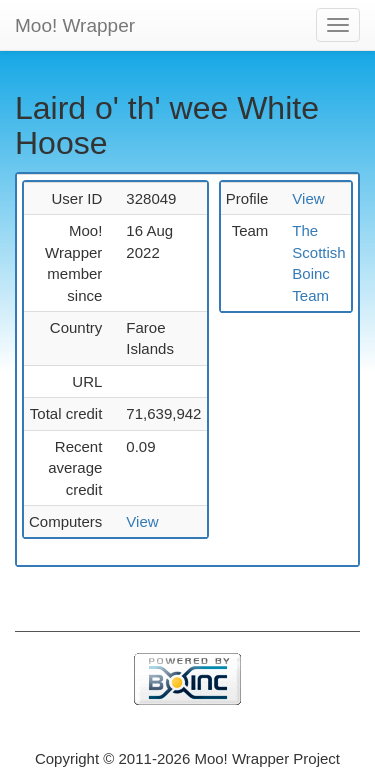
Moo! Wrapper (75, 25)
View (142, 521)
